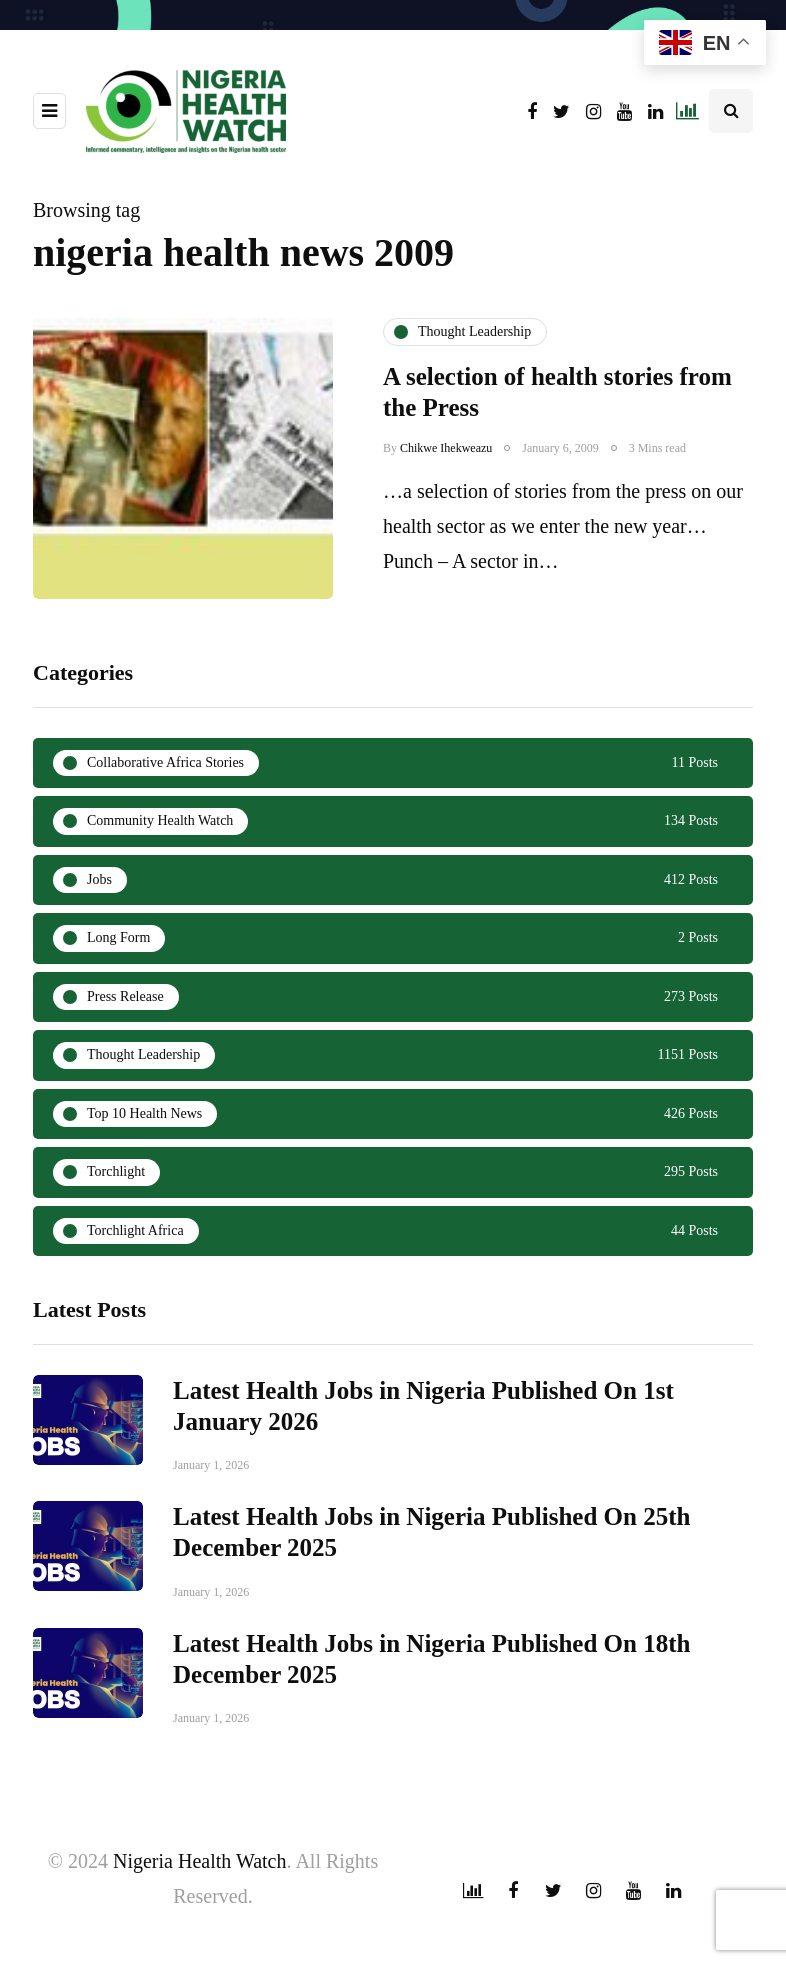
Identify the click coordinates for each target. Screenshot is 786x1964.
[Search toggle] (731, 111)
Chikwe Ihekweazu (446, 448)
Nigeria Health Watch (200, 1861)
